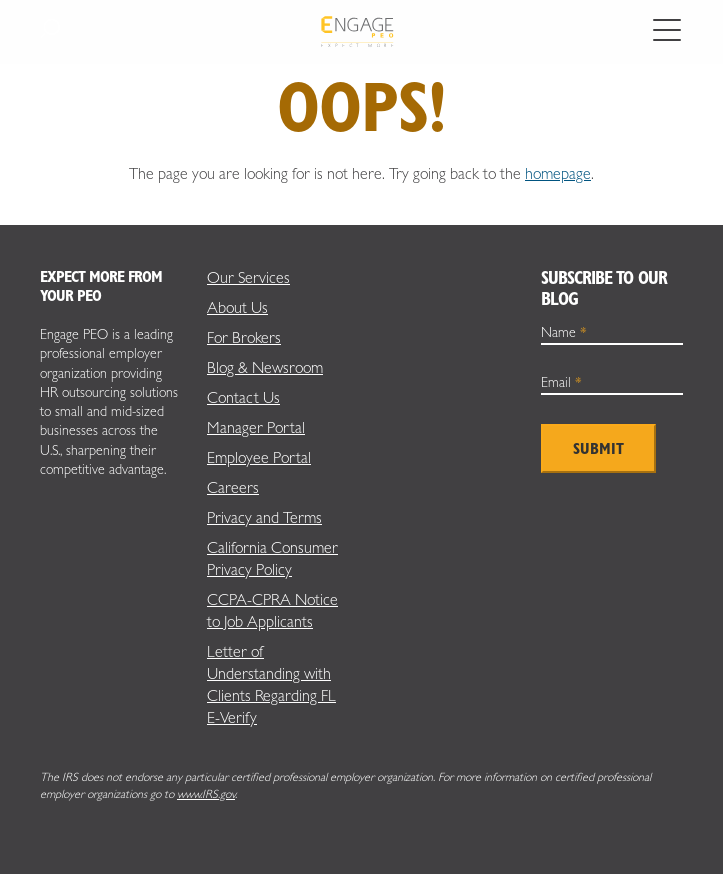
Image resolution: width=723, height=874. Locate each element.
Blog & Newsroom (265, 367)
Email (561, 382)
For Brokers (244, 337)
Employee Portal (259, 457)
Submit (598, 448)
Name (564, 332)
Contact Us (243, 397)
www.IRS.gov (206, 794)
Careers (233, 487)
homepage (558, 173)
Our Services (248, 277)
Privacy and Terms (264, 517)
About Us (237, 307)
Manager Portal (256, 427)
